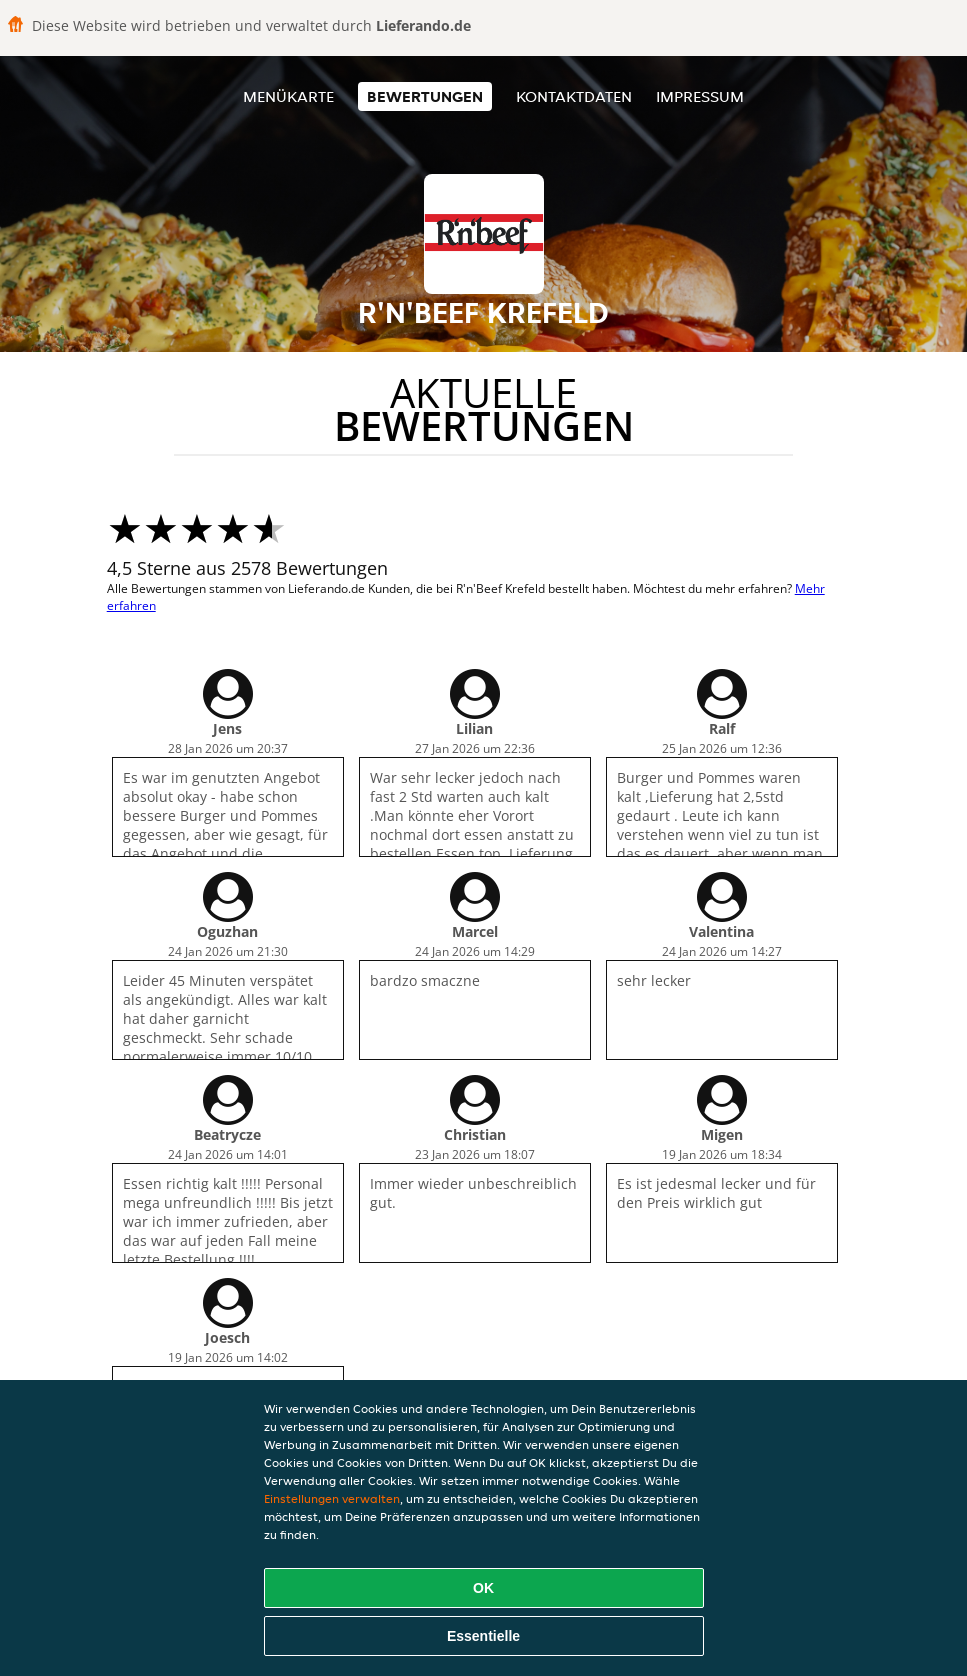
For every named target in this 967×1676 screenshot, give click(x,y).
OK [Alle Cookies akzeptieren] (483, 1588)
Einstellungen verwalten (332, 1498)
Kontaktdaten (574, 96)
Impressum (700, 96)
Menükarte (288, 96)
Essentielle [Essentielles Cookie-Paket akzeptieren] (483, 1636)
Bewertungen (425, 96)
